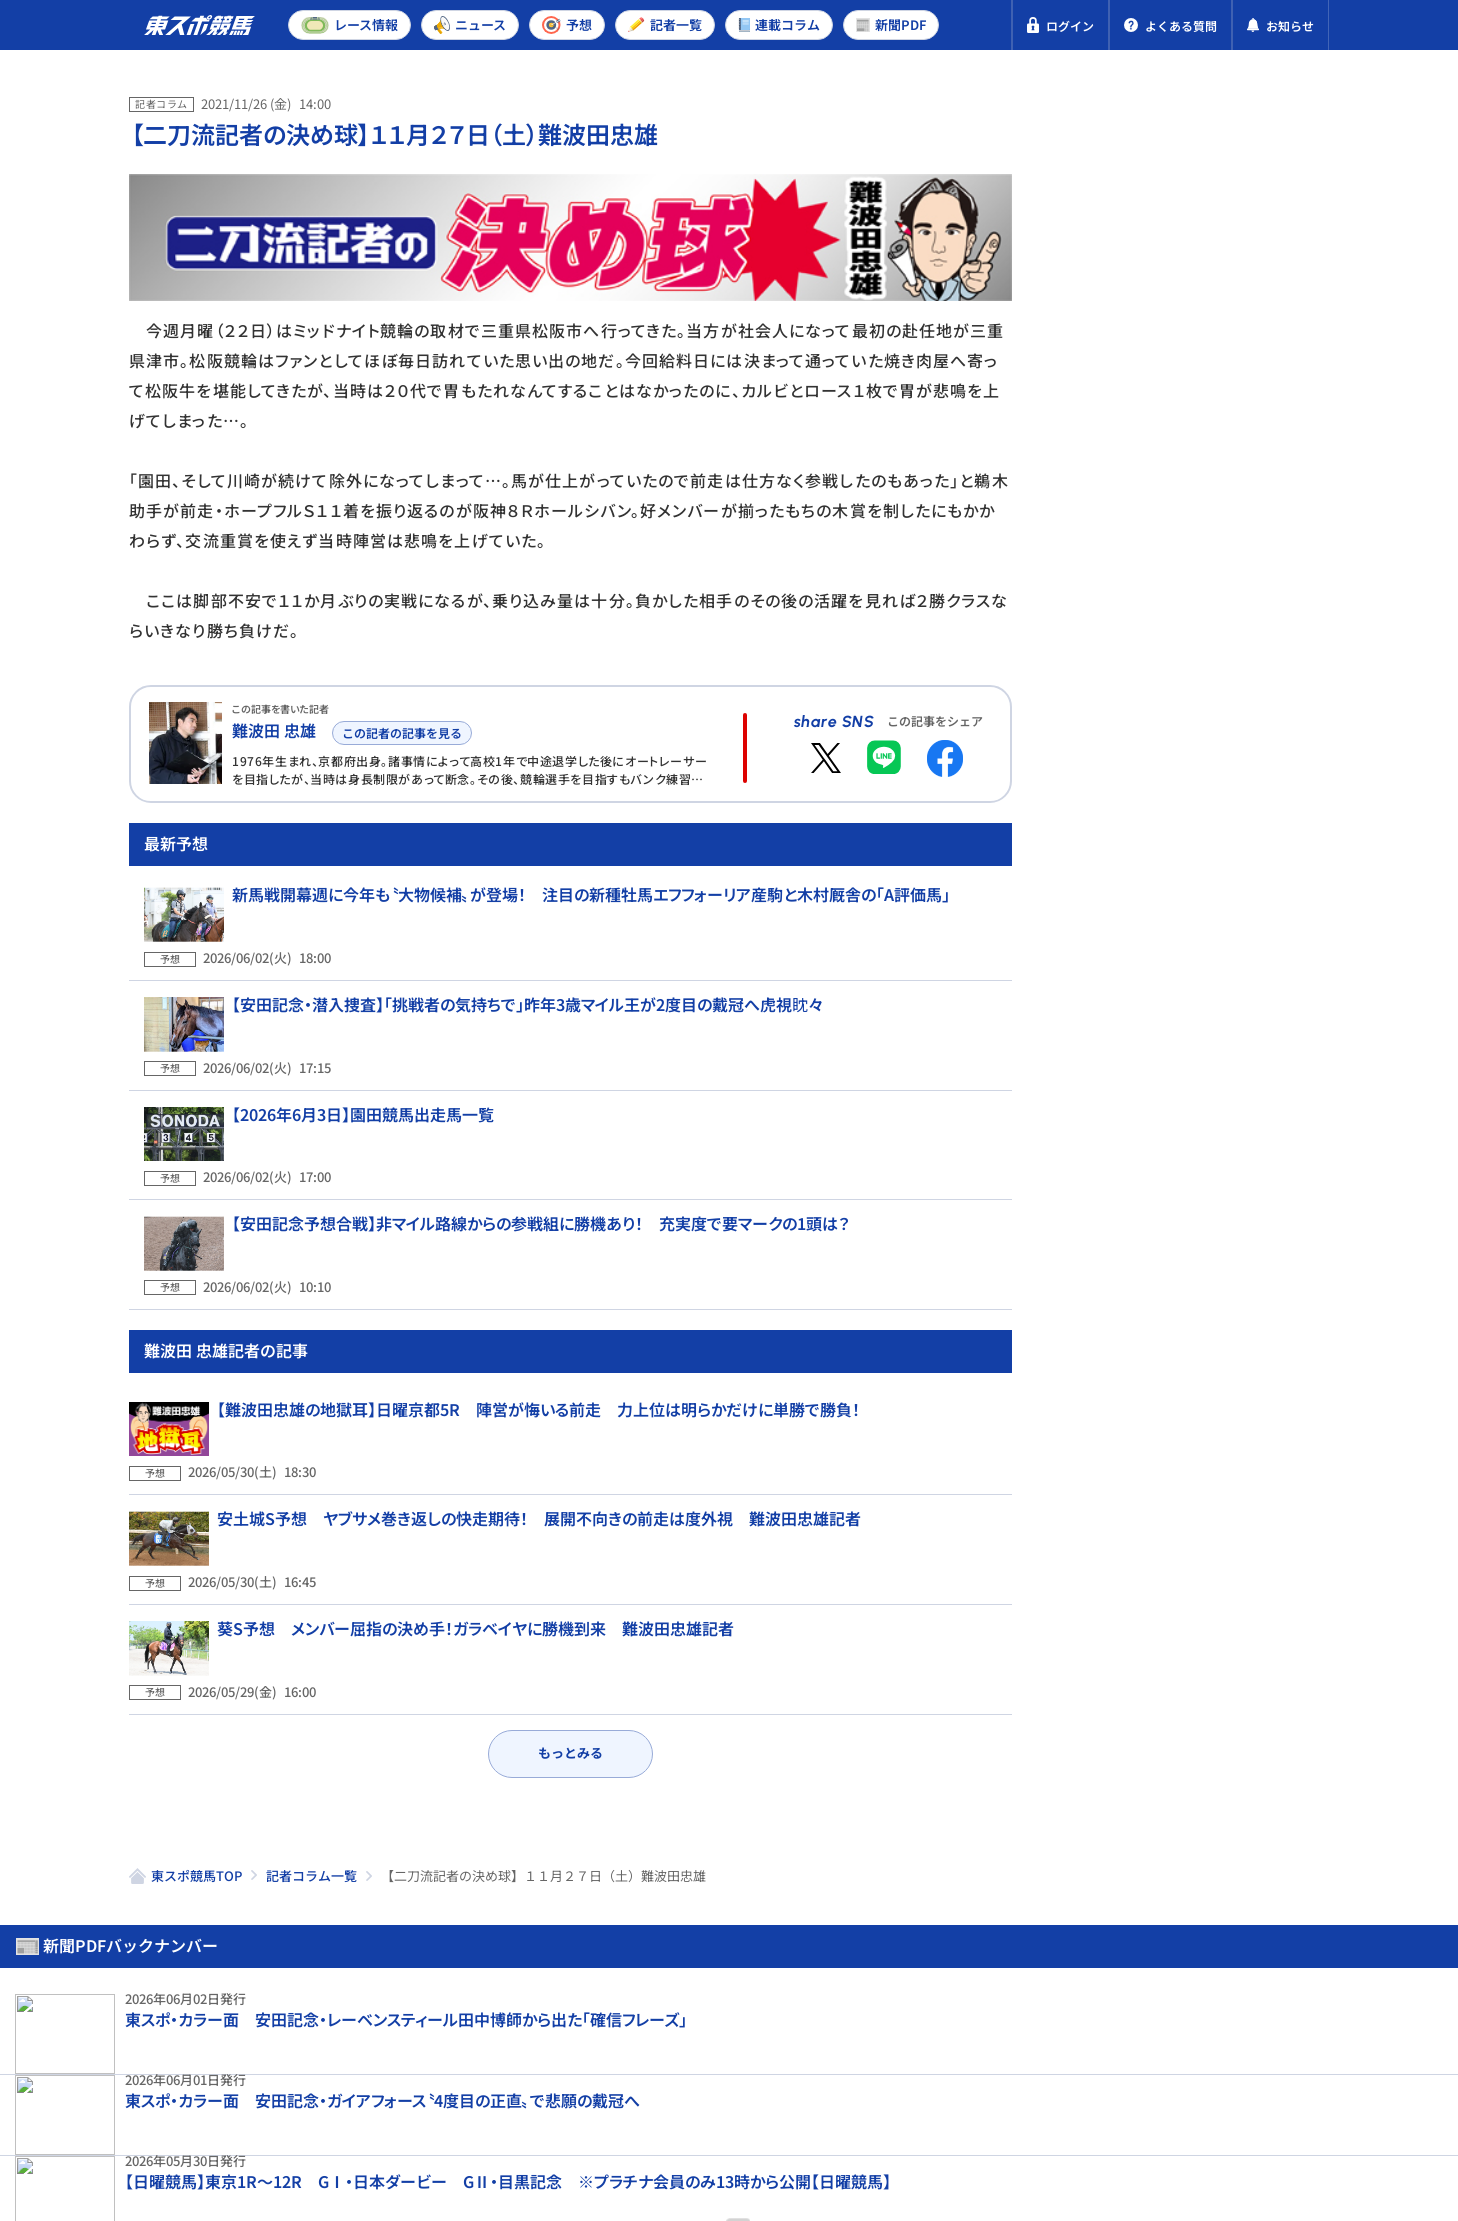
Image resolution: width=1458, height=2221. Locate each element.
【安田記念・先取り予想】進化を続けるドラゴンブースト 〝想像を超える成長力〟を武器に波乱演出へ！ (1240, 1209)
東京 (1152, 494)
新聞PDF (1120, 186)
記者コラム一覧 (311, 1777)
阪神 (1223, 494)
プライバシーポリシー (209, 2110)
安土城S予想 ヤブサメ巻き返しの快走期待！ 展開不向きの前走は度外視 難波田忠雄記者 (539, 1477)
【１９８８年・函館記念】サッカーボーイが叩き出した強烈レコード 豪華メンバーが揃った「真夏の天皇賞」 (1237, 857)
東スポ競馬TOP (196, 1777)
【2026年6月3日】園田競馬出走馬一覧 (348, 1145)
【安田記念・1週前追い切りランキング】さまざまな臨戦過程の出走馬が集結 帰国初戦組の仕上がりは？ (1249, 1033)
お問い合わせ (616, 2110)
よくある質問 (741, 2110)
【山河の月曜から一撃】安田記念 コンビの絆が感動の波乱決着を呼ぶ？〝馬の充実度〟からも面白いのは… (1240, 1385)
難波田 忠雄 (274, 730)
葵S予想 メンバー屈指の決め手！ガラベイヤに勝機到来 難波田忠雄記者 (475, 1563)
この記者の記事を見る (398, 729)
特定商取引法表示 (382, 2110)
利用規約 (507, 2110)
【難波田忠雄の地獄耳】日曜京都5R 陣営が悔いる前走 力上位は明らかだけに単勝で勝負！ (538, 1392)
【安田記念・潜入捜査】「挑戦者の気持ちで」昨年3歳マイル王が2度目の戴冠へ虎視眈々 (512, 1059)
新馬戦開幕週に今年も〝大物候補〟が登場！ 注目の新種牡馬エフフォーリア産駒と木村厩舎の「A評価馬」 (576, 973)
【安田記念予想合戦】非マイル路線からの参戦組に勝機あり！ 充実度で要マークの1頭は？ (525, 1230)
